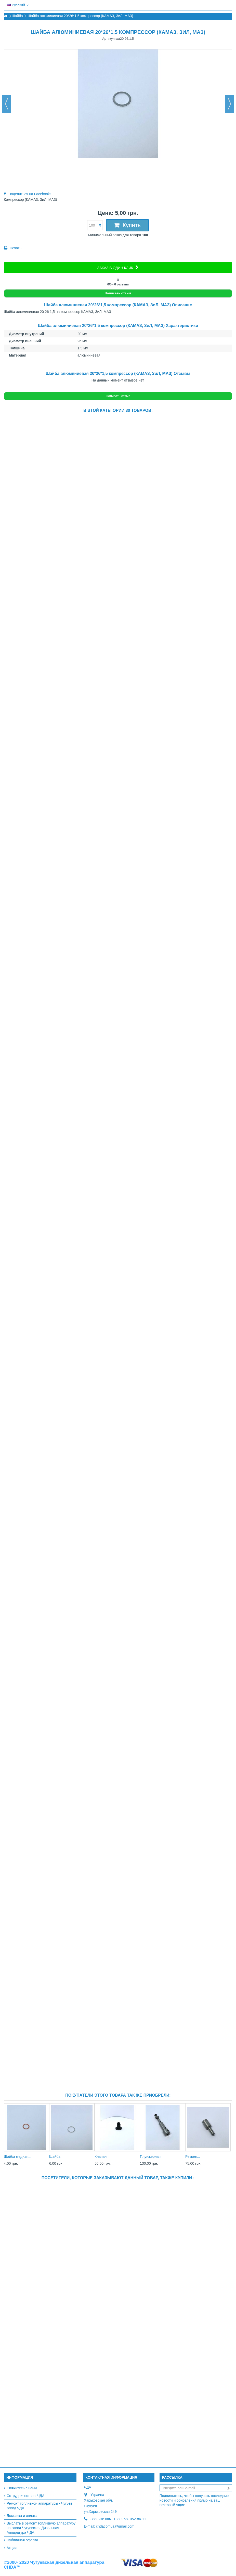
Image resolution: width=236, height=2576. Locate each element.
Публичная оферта (22, 2540)
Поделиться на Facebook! (29, 194)
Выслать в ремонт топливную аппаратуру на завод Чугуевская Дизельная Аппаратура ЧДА (41, 2527)
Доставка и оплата (22, 2516)
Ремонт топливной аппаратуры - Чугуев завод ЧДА (39, 2505)
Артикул (108, 39)
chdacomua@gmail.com (115, 2526)
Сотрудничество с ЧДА (25, 2496)
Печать (15, 248)
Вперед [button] (229, 104)
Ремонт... (192, 2156)
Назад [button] (6, 104)
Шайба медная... (17, 2156)
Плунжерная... (152, 2156)
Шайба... (56, 2156)
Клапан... (102, 2156)
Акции (12, 2548)
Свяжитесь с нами (22, 2488)
